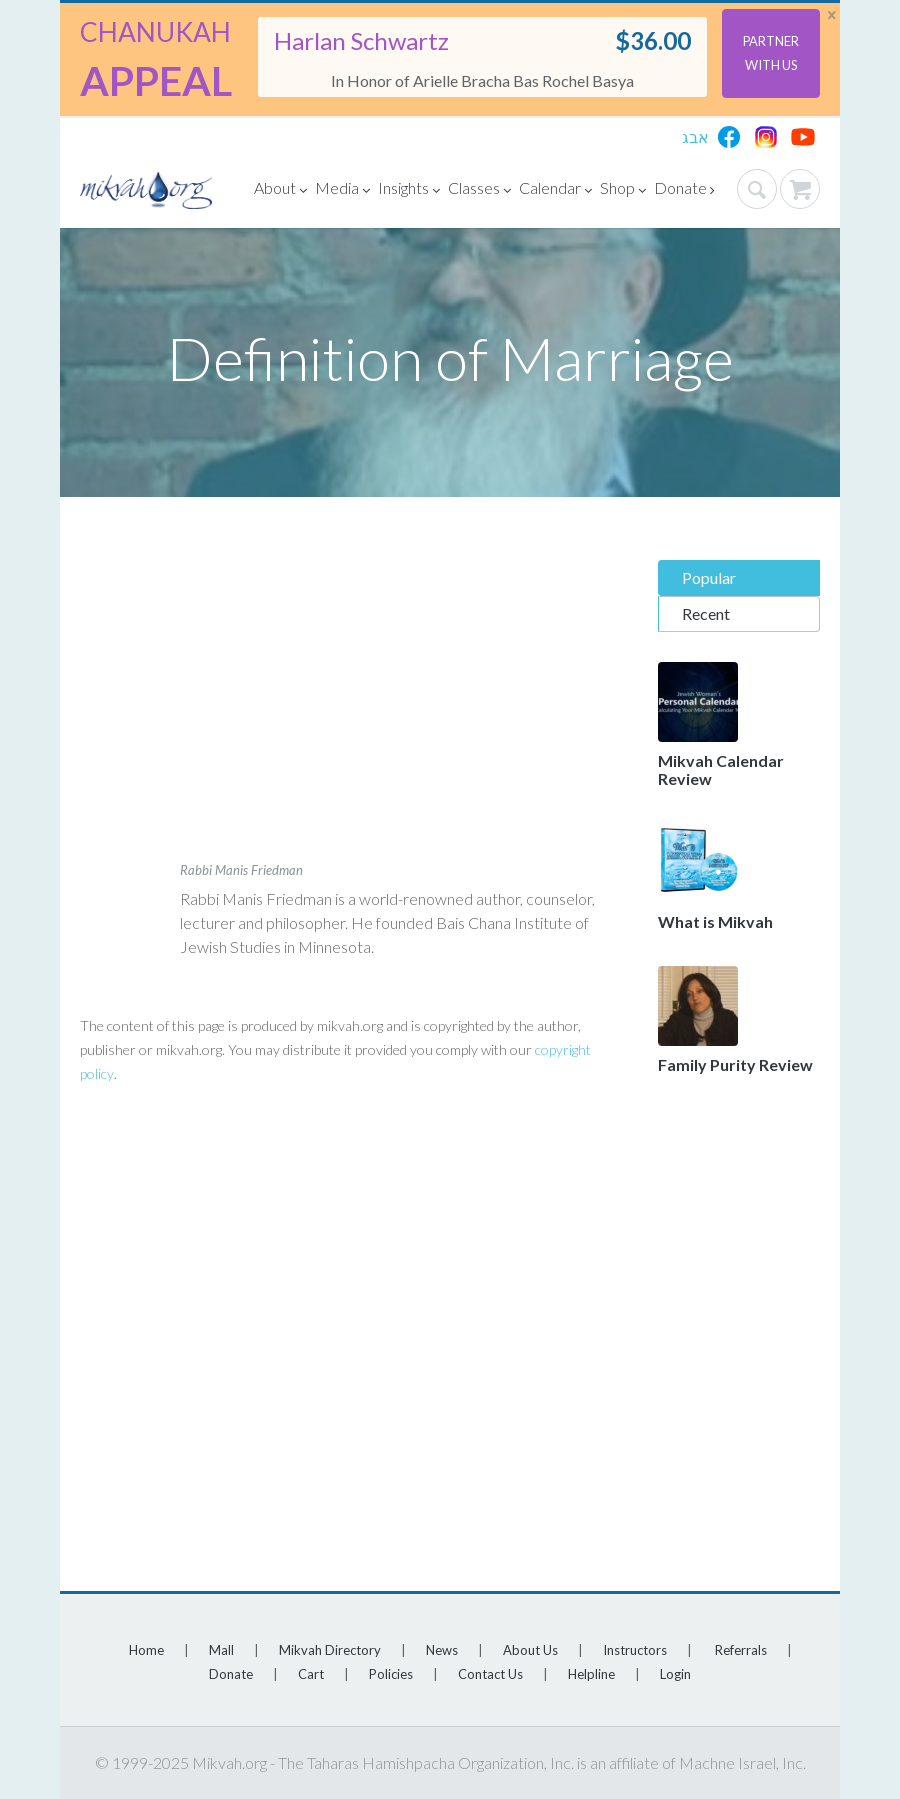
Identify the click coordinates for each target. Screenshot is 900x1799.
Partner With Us (771, 53)
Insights (409, 190)
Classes (479, 190)
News (442, 1650)
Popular (709, 577)
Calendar (555, 190)
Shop (623, 190)
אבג (695, 136)
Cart (311, 1674)
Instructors (635, 1650)
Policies (391, 1674)
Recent (706, 613)
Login (675, 1674)
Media (342, 190)
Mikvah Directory (330, 1650)
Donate (684, 190)
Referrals (741, 1650)
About (280, 190)
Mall (221, 1650)
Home (146, 1650)
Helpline (591, 1674)
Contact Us (490, 1674)
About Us (530, 1650)
